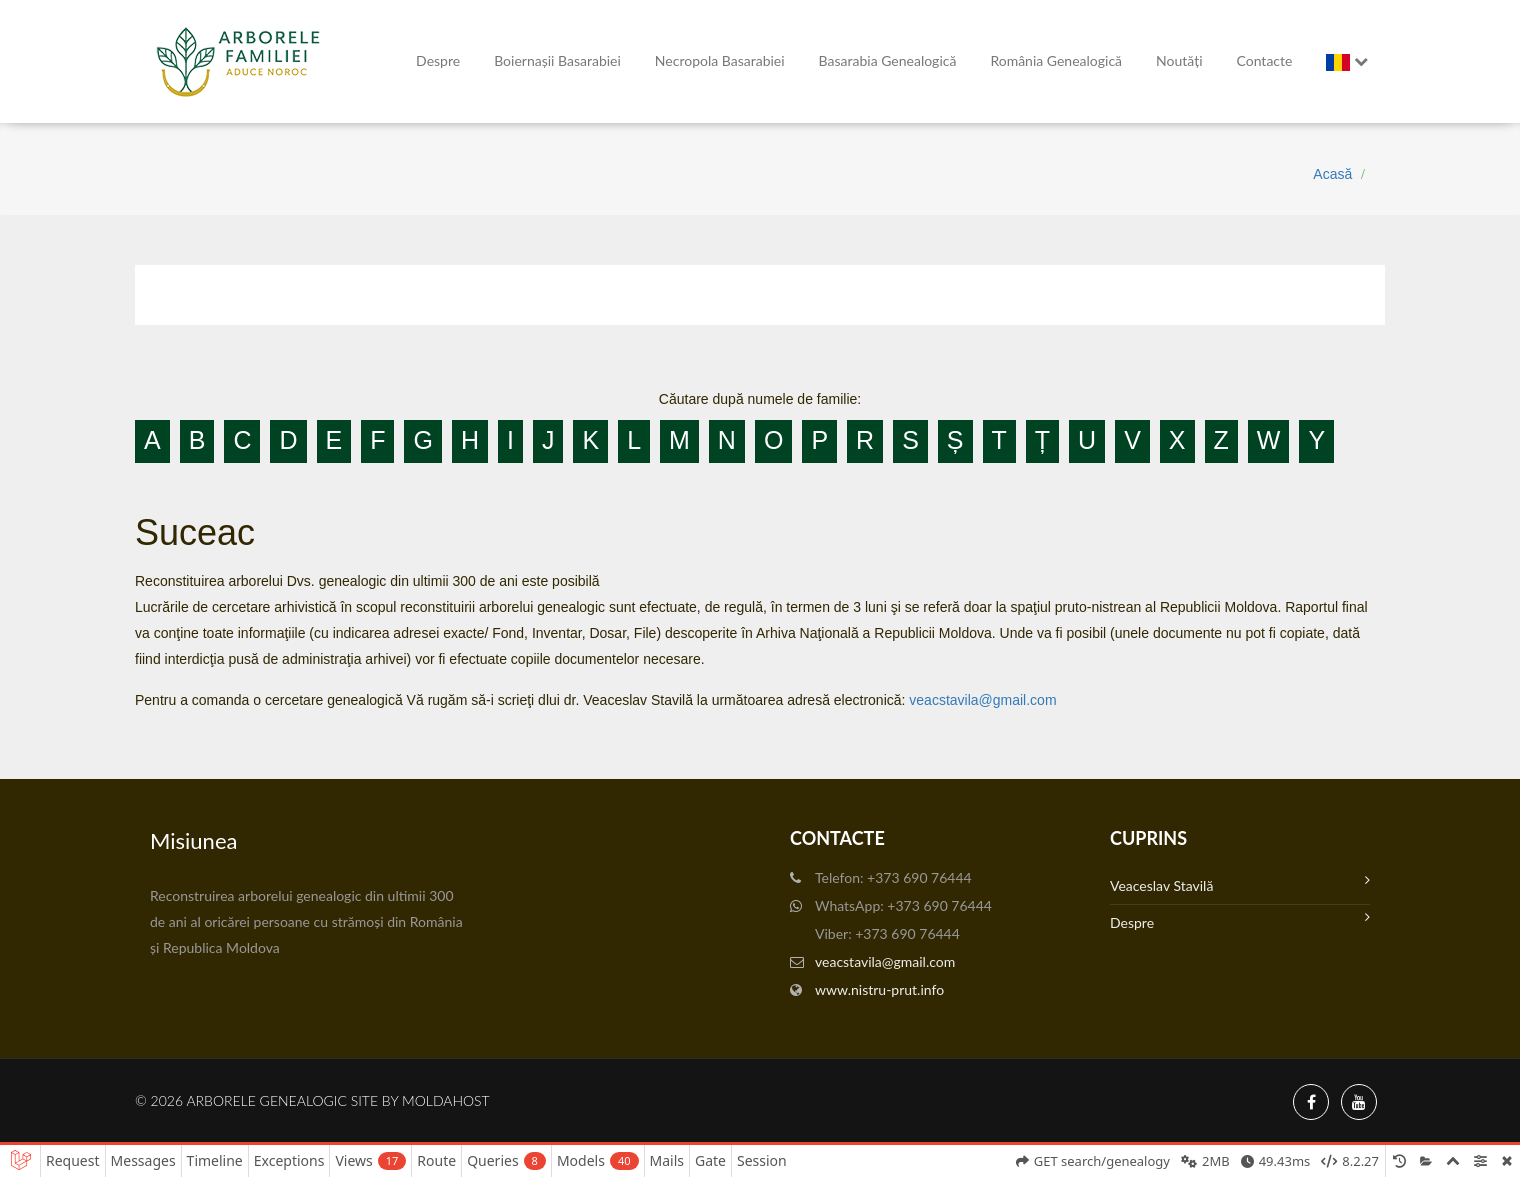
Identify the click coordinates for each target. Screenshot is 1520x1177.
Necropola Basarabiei (720, 60)
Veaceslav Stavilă (1240, 883)
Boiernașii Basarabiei (557, 60)
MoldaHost (446, 1100)
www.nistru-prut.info (879, 989)
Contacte (1265, 60)
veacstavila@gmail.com (982, 700)
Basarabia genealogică (888, 60)
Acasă (1332, 174)
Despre (438, 60)
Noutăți (1179, 60)
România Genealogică (1056, 60)
